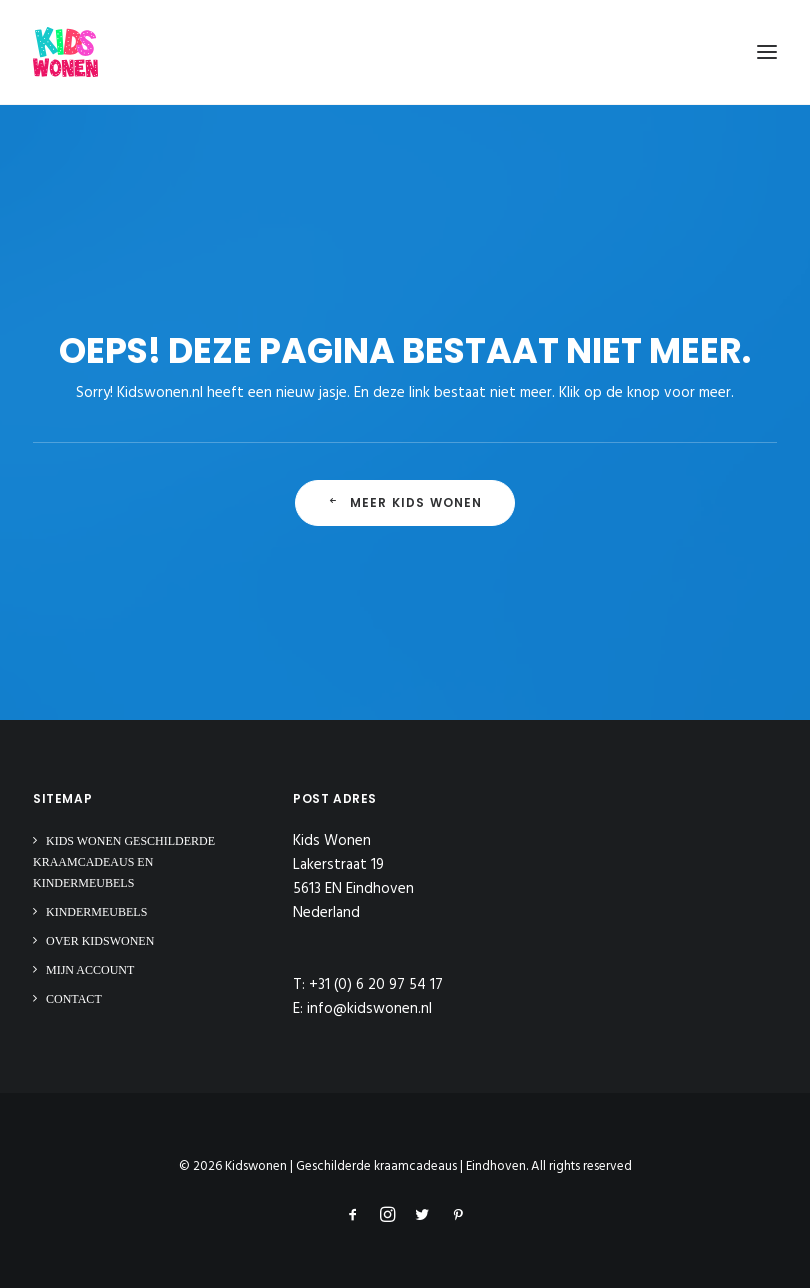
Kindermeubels (96, 912)
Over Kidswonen (100, 941)
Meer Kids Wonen (404, 502)
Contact (74, 999)
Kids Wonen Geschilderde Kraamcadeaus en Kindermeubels (124, 862)
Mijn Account (90, 970)
